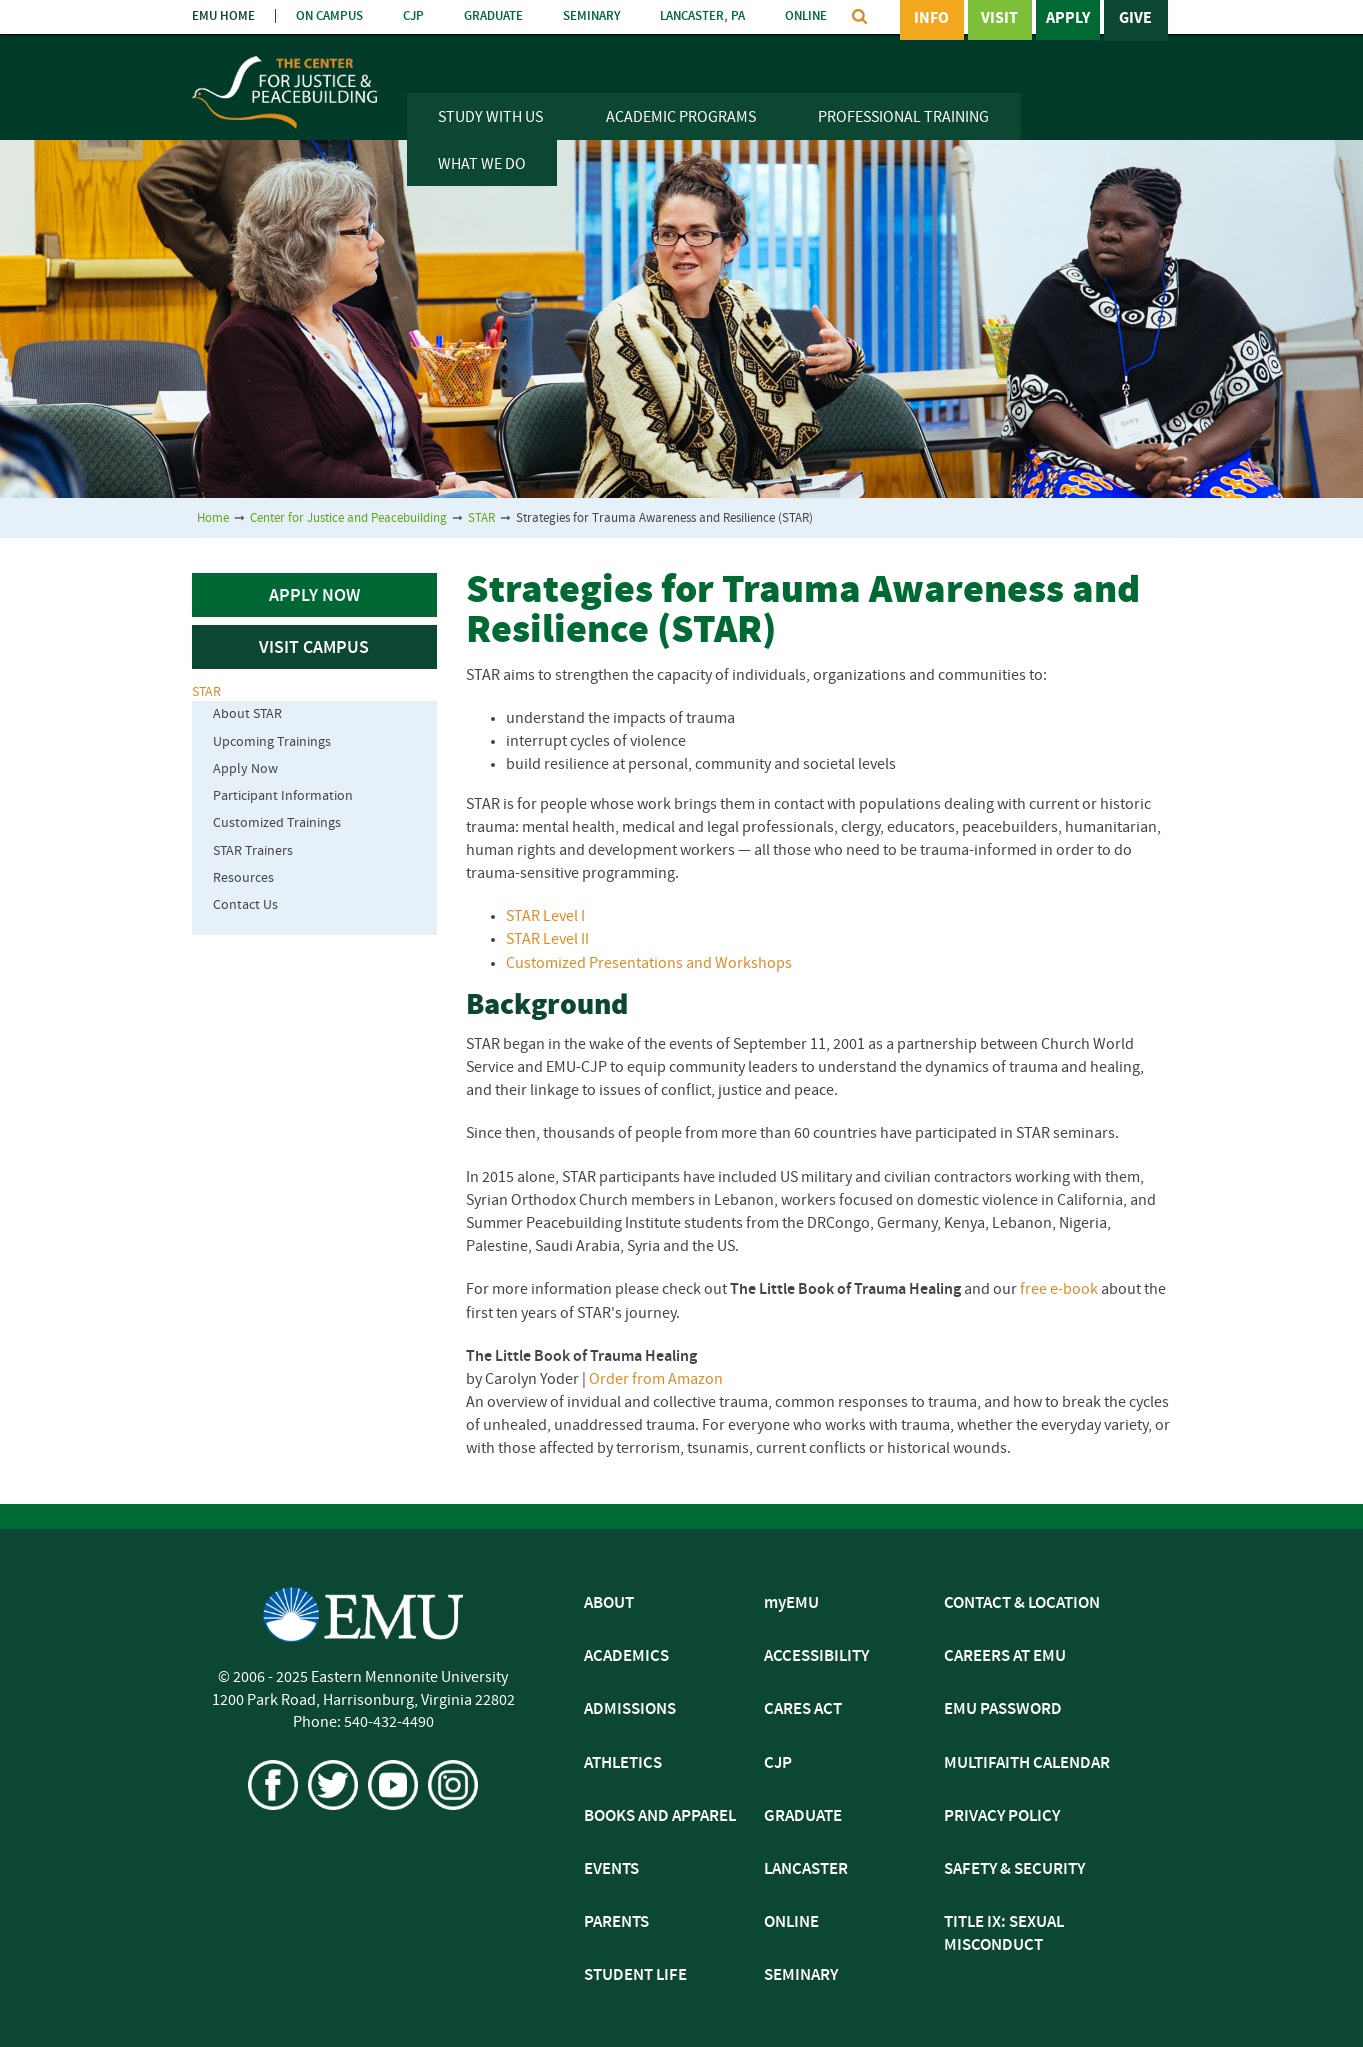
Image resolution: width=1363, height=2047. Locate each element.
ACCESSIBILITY (816, 1657)
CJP (413, 16)
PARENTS (616, 1923)
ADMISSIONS (630, 1710)
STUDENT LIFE (635, 1976)
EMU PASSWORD (1003, 1710)
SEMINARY (591, 16)
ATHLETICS (623, 1764)
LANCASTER (806, 1870)
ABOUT (609, 1604)
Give (1135, 19)
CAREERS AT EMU (1005, 1657)
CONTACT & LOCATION (1022, 1604)
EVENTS (611, 1870)
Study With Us (490, 118)
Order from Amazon (656, 1380)
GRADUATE (493, 16)
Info (931, 19)
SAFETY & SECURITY (1014, 1870)
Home (213, 518)
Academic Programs (681, 118)
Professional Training (903, 118)
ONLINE (806, 16)
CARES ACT (803, 1710)
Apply (1068, 19)
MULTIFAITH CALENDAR (1027, 1764)
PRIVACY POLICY (1002, 1817)
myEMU (791, 1604)
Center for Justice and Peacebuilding (348, 518)
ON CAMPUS (329, 16)
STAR (481, 518)
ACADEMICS (626, 1657)
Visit (999, 19)
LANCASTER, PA (702, 16)
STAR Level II (547, 940)
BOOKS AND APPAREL (660, 1817)
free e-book (1059, 1290)
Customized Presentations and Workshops (649, 964)
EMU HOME (223, 16)
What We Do (482, 165)
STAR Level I (545, 917)
